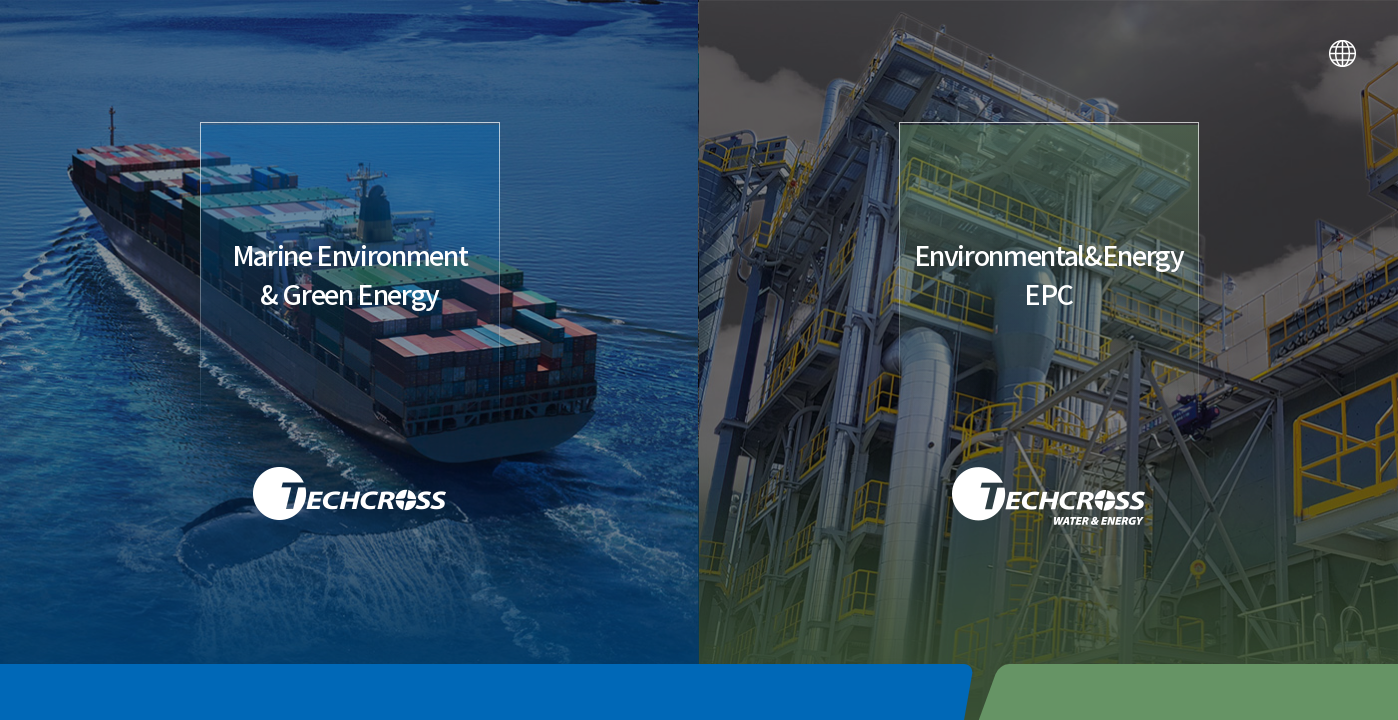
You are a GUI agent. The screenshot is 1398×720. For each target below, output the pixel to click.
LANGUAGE (1342, 53)
